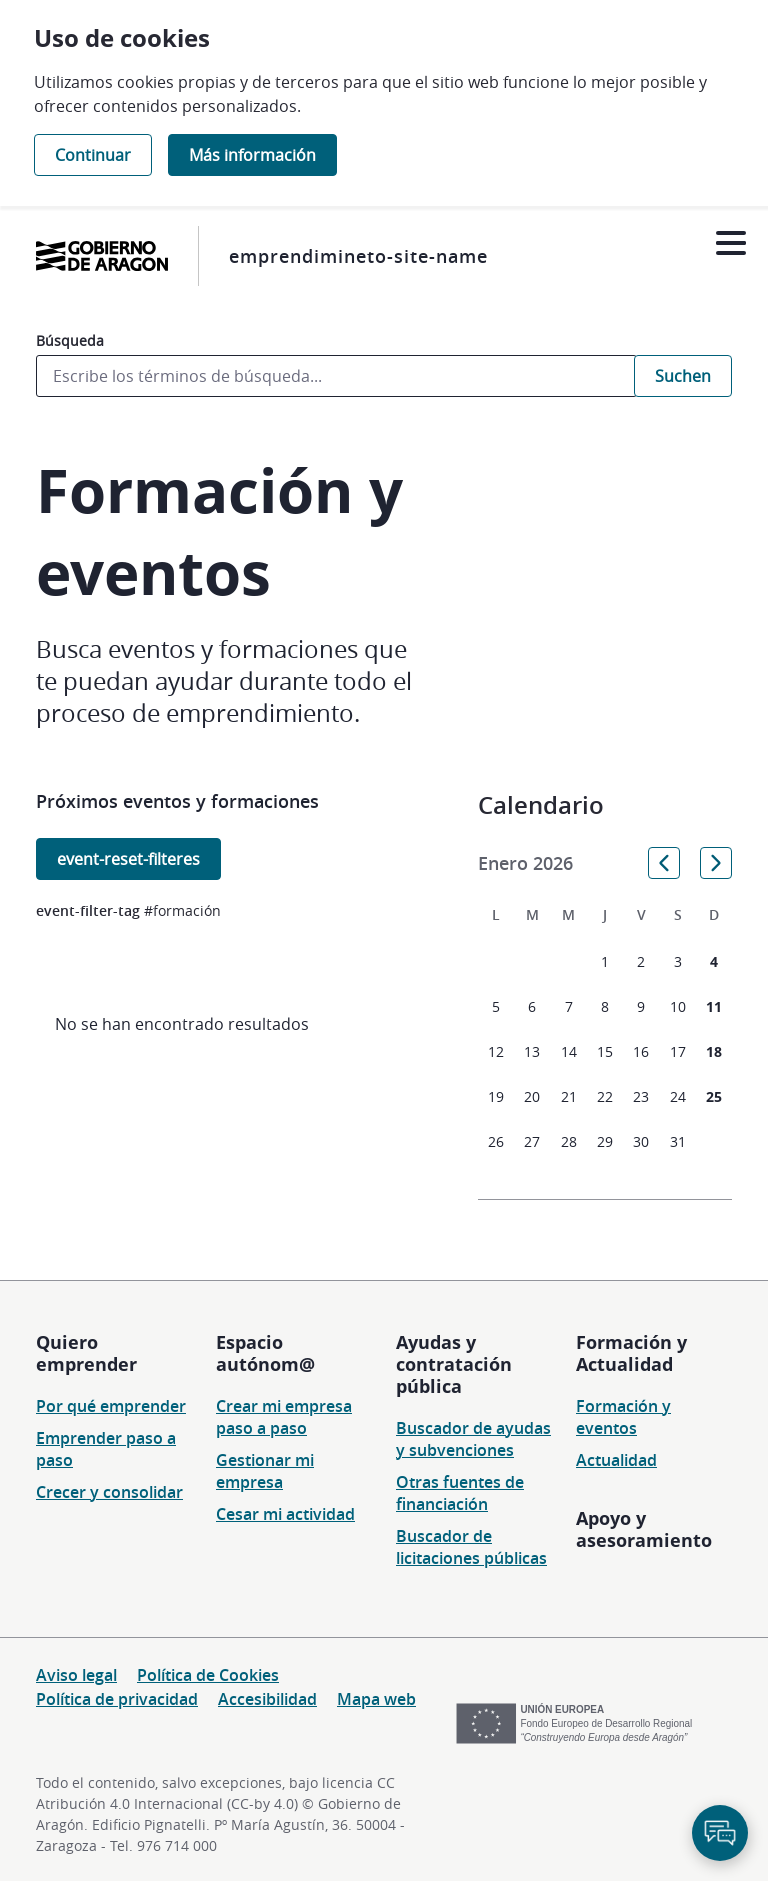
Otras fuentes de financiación (460, 1493)
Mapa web (376, 1699)
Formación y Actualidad (631, 1353)
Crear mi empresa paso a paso (284, 1417)
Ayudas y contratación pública (454, 1364)
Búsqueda (70, 340)
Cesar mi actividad (285, 1514)
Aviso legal (76, 1675)
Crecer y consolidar (109, 1492)
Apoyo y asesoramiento (644, 1529)
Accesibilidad (267, 1699)
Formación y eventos (623, 1417)
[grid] (605, 1034)
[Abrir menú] (730, 243)
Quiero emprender (86, 1353)
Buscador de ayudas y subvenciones (473, 1439)
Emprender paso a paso (106, 1449)
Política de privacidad (117, 1699)
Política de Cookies (208, 1675)
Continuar (93, 155)
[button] (664, 863)
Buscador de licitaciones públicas (471, 1547)
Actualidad (616, 1460)
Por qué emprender (111, 1406)
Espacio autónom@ (265, 1353)
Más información (252, 155)
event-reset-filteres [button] (128, 859)
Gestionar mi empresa (265, 1471)
